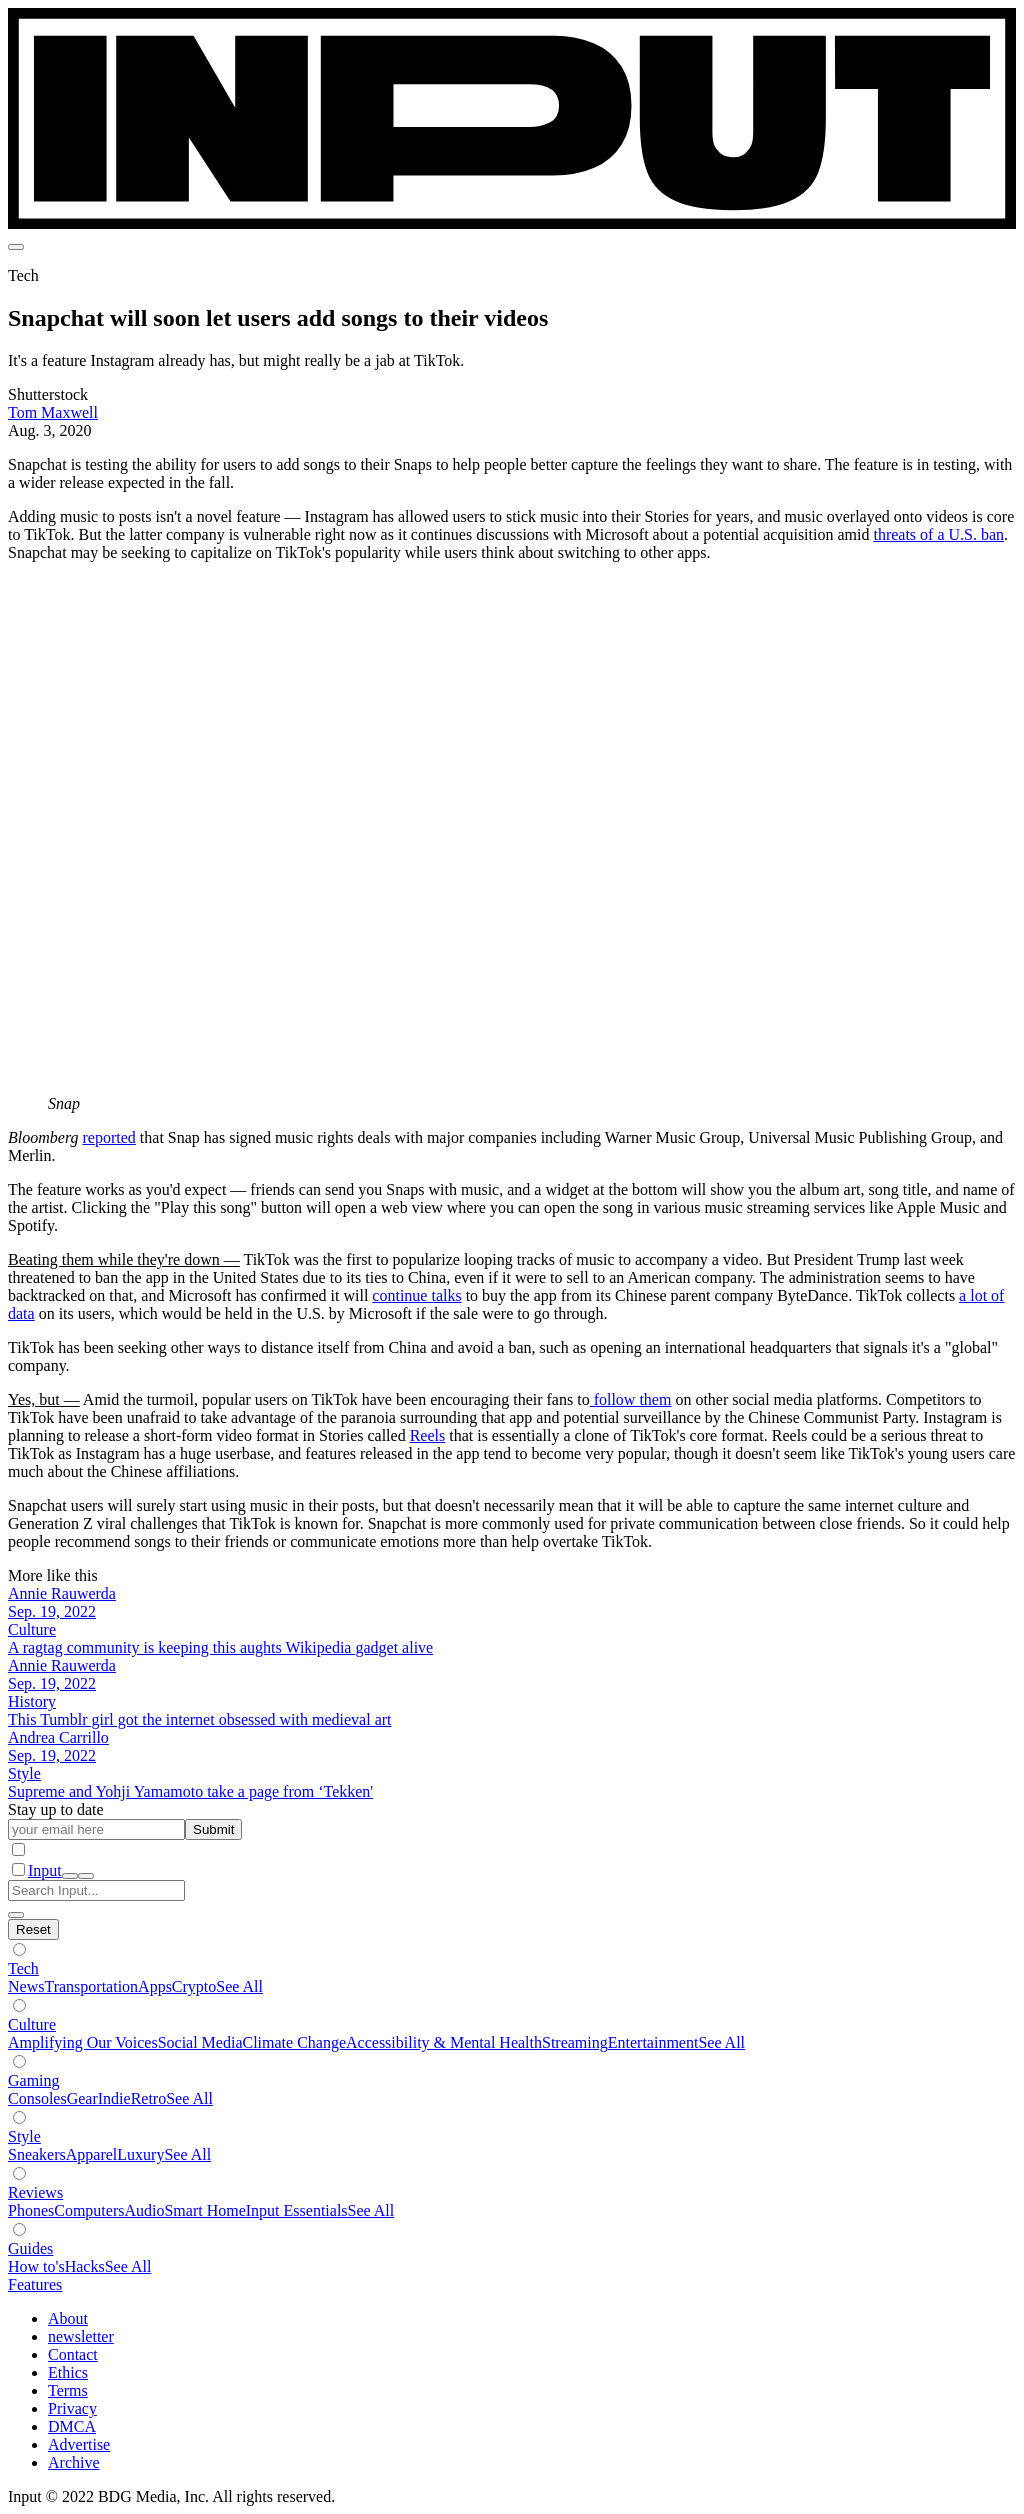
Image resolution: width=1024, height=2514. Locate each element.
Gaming (34, 2080)
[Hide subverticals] (33, 1929)
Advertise (79, 2444)
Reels (428, 1435)
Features (35, 2284)
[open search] (70, 1876)
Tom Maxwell (53, 412)
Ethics (68, 2372)
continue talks (416, 1295)
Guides (30, 2248)
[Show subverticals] (19, 1949)
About (68, 2318)
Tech (23, 1968)
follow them (631, 1399)
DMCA (72, 2426)
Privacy (72, 2408)
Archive (74, 2462)
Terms (68, 2390)
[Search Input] (96, 1890)
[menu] (16, 247)
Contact (73, 2354)
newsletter (81, 2336)
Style (24, 2136)
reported (109, 1137)
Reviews (35, 2192)
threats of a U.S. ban (938, 534)
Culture (32, 2024)
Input (45, 1870)
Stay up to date (56, 1809)
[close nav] (86, 1876)
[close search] (16, 1915)
